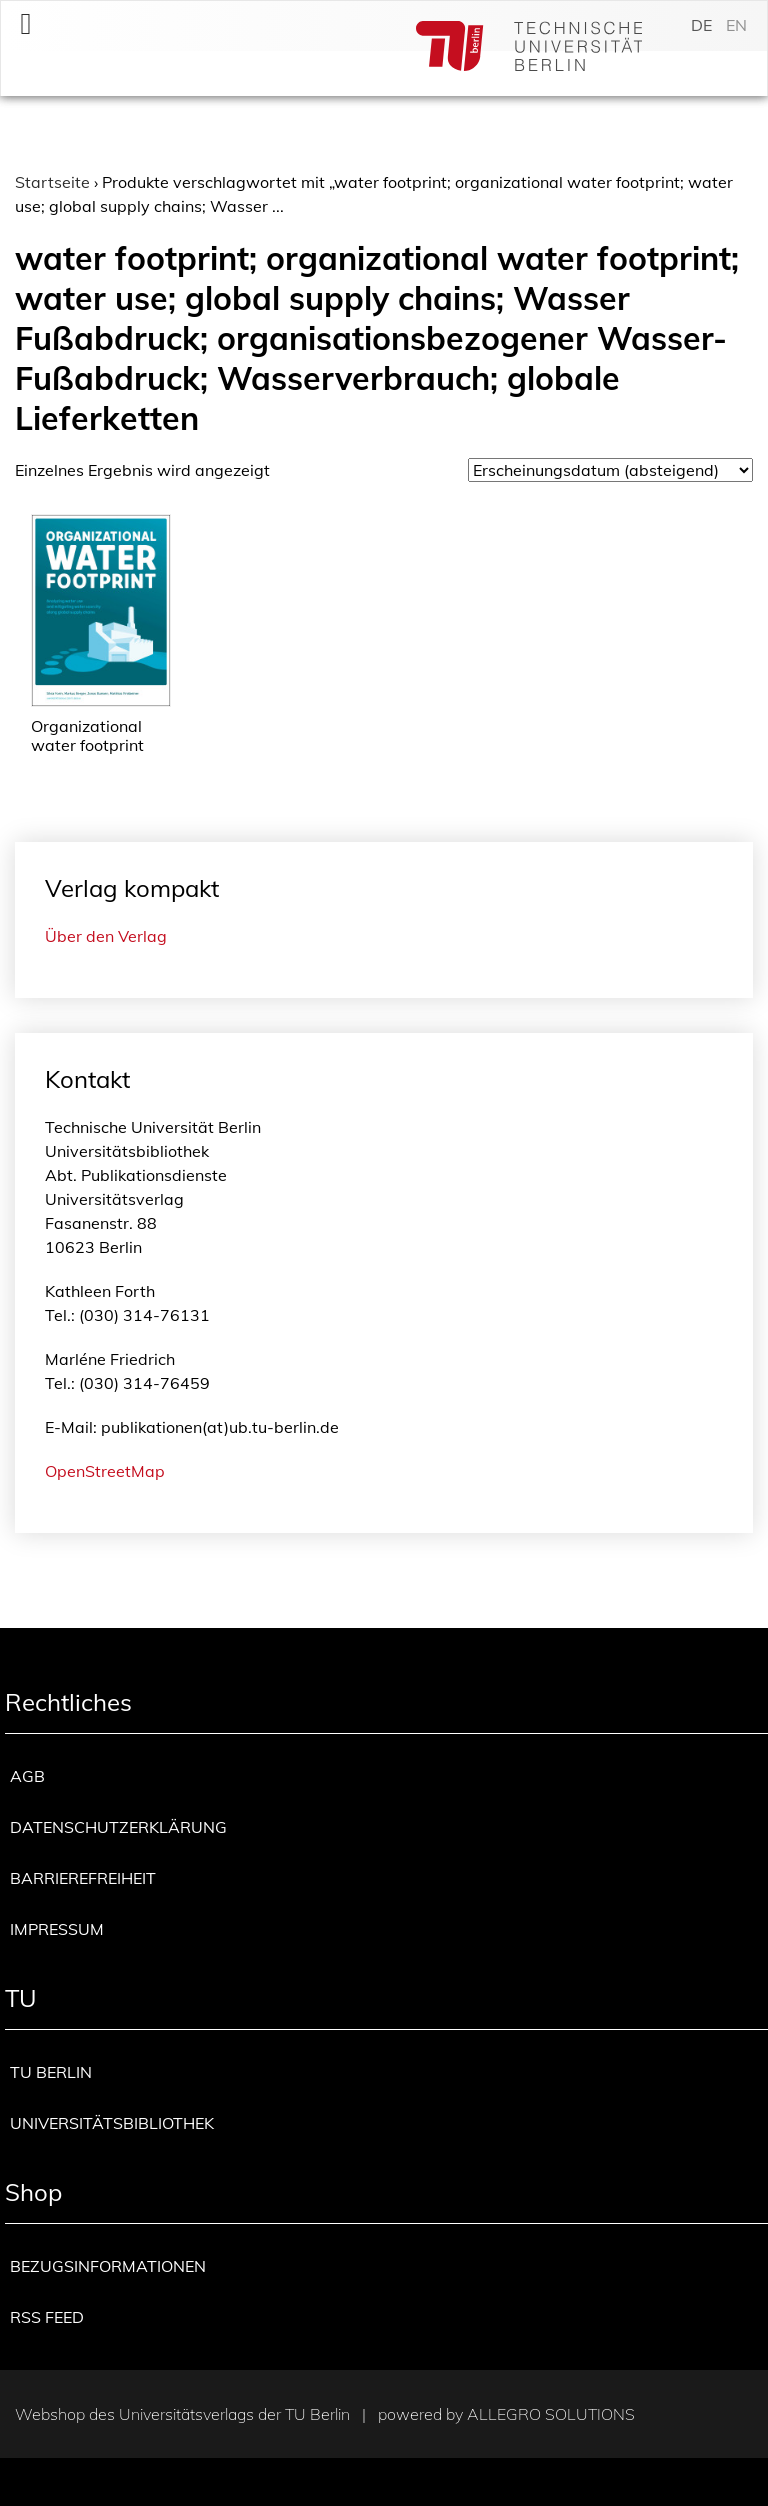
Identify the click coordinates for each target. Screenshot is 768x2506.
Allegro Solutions (551, 2414)
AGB (27, 1776)
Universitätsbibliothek (112, 2123)
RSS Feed (47, 2317)
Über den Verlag (106, 936)
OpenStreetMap (105, 1471)
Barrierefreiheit (83, 1878)
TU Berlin (51, 2072)
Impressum (57, 1929)
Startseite (52, 182)
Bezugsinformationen (108, 2266)
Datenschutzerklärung (118, 1827)
